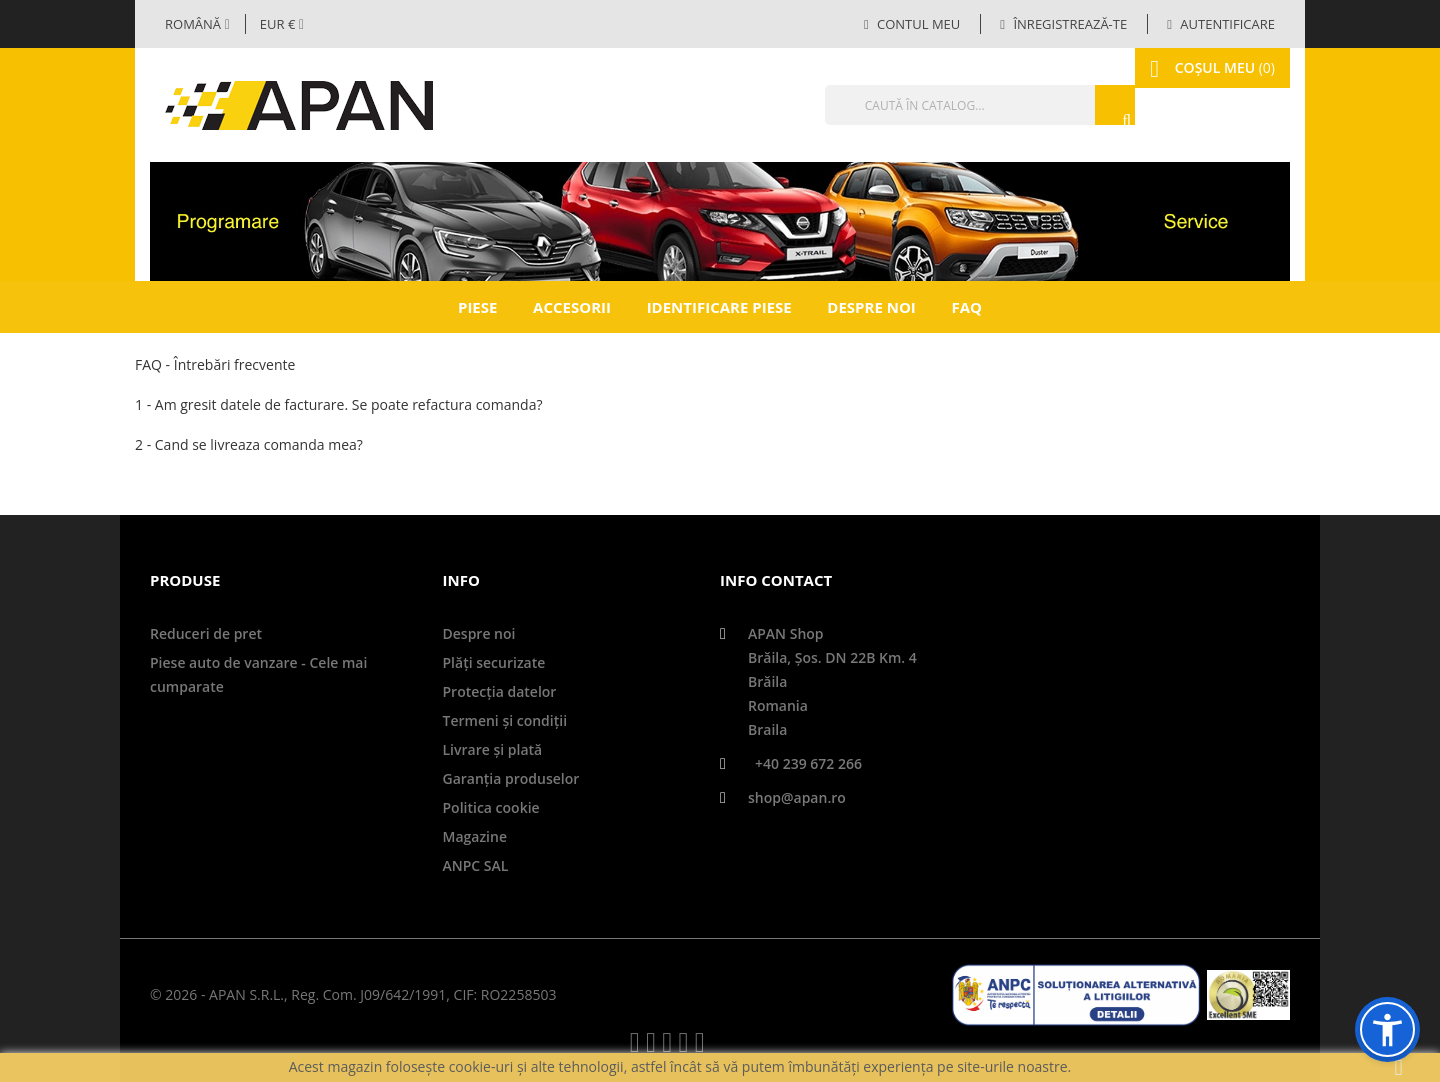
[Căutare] (935, 105)
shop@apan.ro (797, 797)
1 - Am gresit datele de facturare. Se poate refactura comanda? (338, 404)
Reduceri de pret (206, 633)
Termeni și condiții (505, 720)
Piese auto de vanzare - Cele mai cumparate (258, 674)
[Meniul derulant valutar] (282, 24)
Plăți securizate (494, 662)
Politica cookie (491, 807)
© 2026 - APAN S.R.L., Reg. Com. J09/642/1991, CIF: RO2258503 (353, 994)
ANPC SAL (476, 865)
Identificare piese (719, 307)
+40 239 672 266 (808, 763)
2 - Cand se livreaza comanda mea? (249, 444)
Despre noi (871, 307)
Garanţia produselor (511, 778)
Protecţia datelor (500, 691)
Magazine (475, 836)
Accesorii (572, 307)
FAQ (966, 307)
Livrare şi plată (493, 749)
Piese (477, 307)
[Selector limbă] (197, 24)
